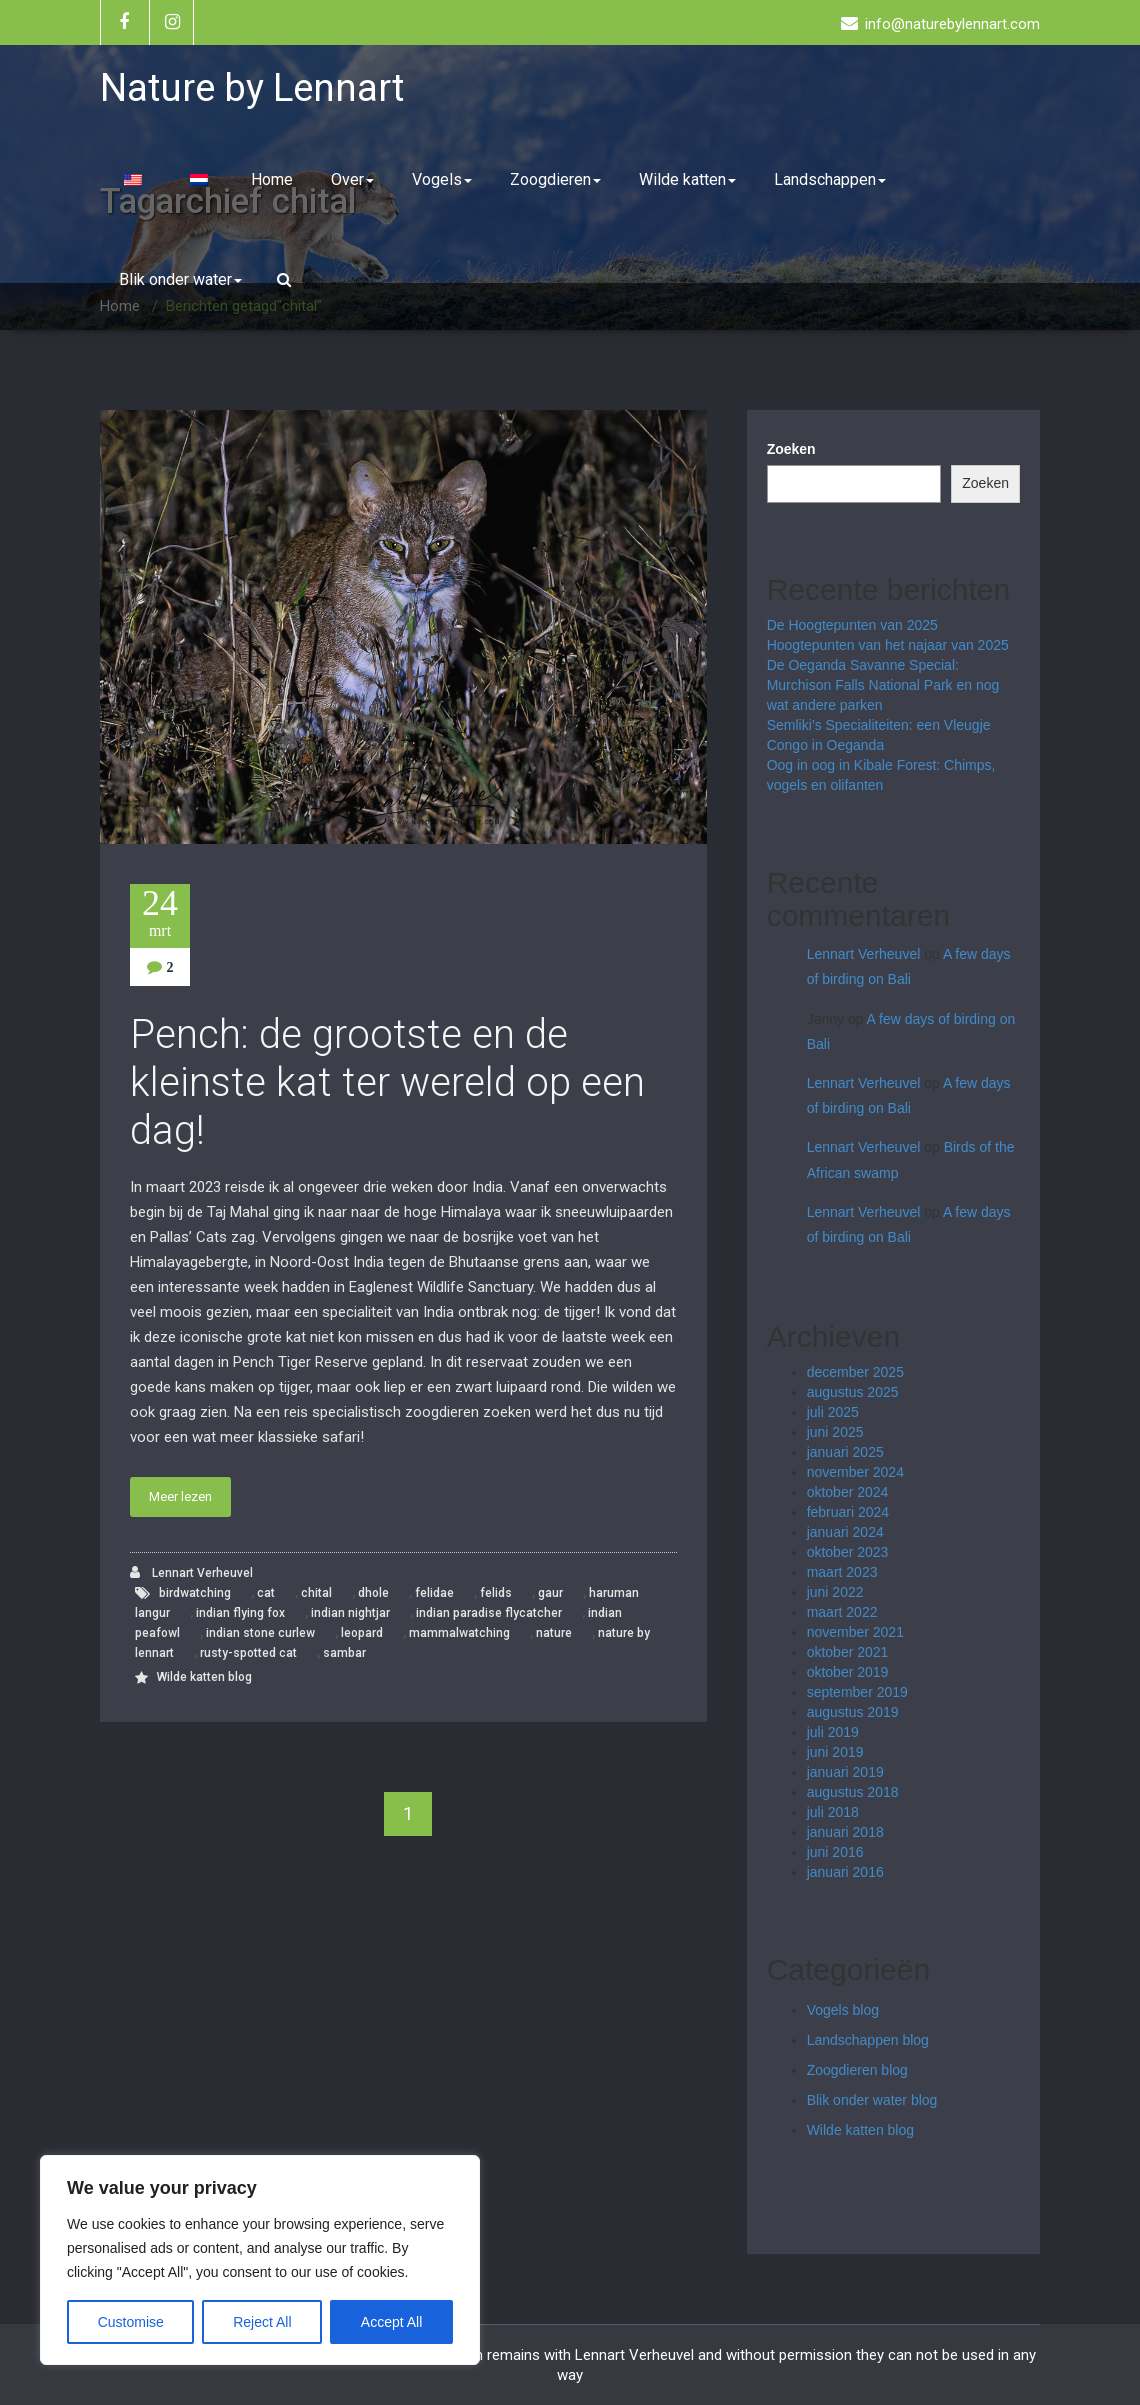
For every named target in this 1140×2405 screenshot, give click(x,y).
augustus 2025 (853, 1392)
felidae (434, 1593)
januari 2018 (845, 1832)
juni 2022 (835, 1592)
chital (316, 1593)
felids (496, 1593)
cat (266, 1593)
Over (352, 179)
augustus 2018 (853, 1792)
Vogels (442, 179)
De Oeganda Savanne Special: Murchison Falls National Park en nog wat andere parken (883, 685)
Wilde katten (687, 179)
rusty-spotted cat (248, 1653)
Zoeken (791, 449)
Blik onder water (180, 279)
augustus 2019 (853, 1712)
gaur (550, 1593)
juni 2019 (835, 1752)
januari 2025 (845, 1452)
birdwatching (195, 1593)
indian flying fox (240, 1613)
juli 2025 (833, 1412)
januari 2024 (845, 1532)
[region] (260, 2260)
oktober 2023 (848, 1552)
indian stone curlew (260, 1633)
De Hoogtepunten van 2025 (852, 625)
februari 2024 (848, 1512)
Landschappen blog (868, 2040)
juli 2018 (833, 1812)
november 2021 (855, 1632)
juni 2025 (835, 1432)
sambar (344, 1653)
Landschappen (830, 179)
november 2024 (855, 1472)
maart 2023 (842, 1572)
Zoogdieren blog (857, 2070)
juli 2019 (833, 1732)
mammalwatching (459, 1633)
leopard (362, 1633)
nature (554, 1633)
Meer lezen (180, 1496)
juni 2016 (835, 1852)
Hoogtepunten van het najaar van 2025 (888, 645)
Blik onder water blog (872, 2100)
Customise (131, 2322)
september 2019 (857, 1692)
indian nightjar (350, 1613)
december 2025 (855, 1372)
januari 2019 (845, 1772)
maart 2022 (842, 1612)
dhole (373, 1593)
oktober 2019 (848, 1672)
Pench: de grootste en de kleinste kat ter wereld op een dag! (387, 1082)
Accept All (391, 2322)
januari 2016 (845, 1872)
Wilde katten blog (204, 1677)
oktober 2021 (848, 1652)
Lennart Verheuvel (191, 1572)
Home (272, 179)
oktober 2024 (848, 1492)
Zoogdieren (555, 179)
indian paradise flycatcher (489, 1613)
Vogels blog (843, 2010)
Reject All (262, 2322)
